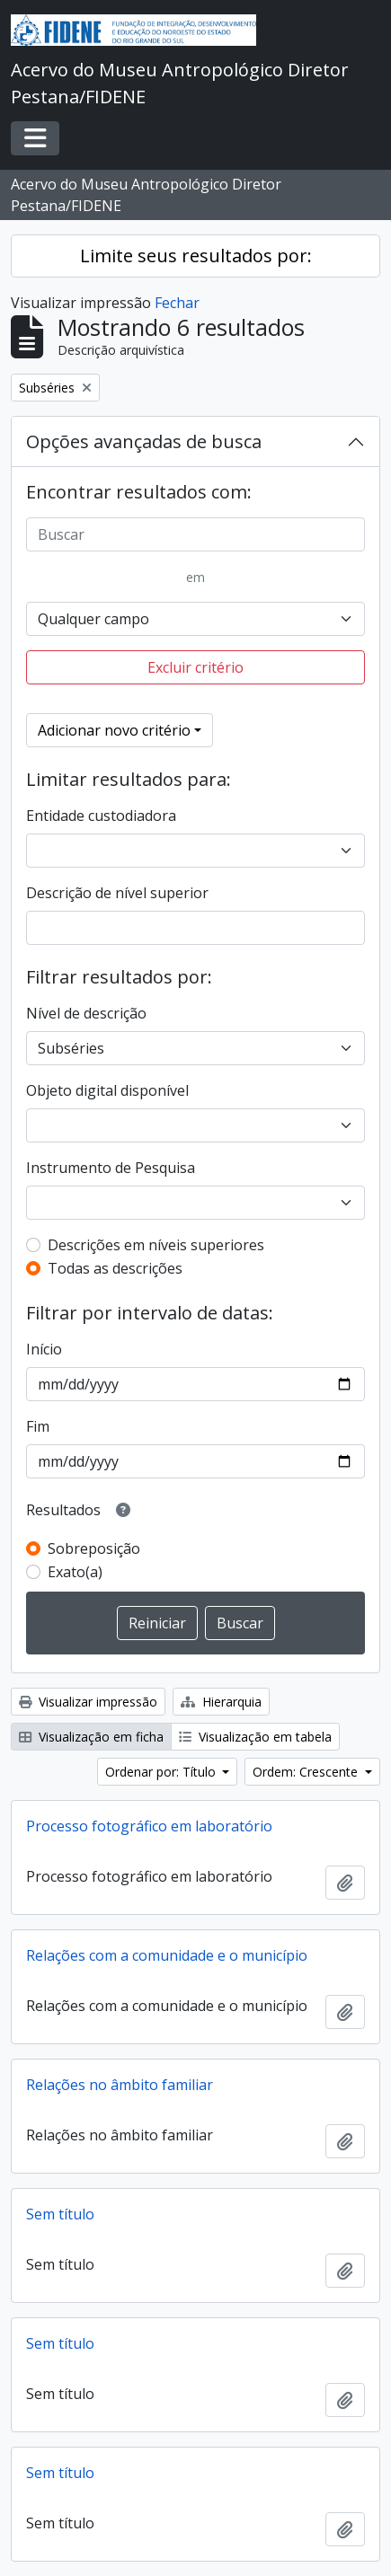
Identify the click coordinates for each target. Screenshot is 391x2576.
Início (44, 1349)
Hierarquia (221, 1701)
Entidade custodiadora (101, 815)
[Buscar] (195, 534)
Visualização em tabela (255, 1736)
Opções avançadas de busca (144, 441)
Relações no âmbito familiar (119, 2085)
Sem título (60, 2214)
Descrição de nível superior (117, 893)
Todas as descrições (115, 1268)
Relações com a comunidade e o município (166, 1955)
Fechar (177, 303)
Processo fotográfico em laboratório (149, 1826)
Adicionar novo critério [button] (114, 730)
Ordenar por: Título (162, 1771)
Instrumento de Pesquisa (110, 1168)
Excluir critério (195, 667)
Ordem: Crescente (307, 1771)
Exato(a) (75, 1572)
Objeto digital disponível (107, 1090)
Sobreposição (94, 1548)
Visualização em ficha (91, 1736)
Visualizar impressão (88, 1701)
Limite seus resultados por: (196, 255)
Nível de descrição (86, 1013)
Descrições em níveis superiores (156, 1245)
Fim (37, 1426)
